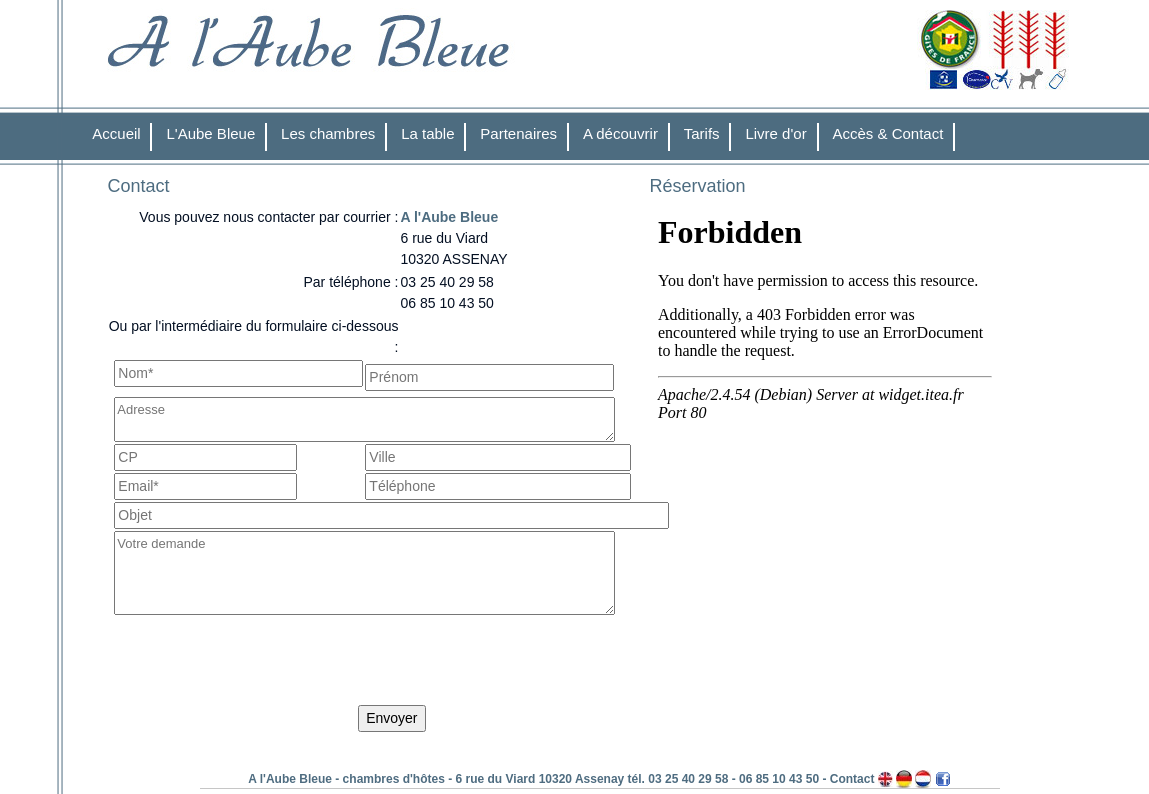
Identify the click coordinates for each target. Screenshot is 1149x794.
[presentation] (266, 664)
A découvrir (620, 133)
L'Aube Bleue (210, 133)
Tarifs (702, 133)
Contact (852, 779)
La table (427, 133)
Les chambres (328, 133)
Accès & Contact (888, 133)
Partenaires (518, 133)
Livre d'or (775, 133)
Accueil (116, 133)
